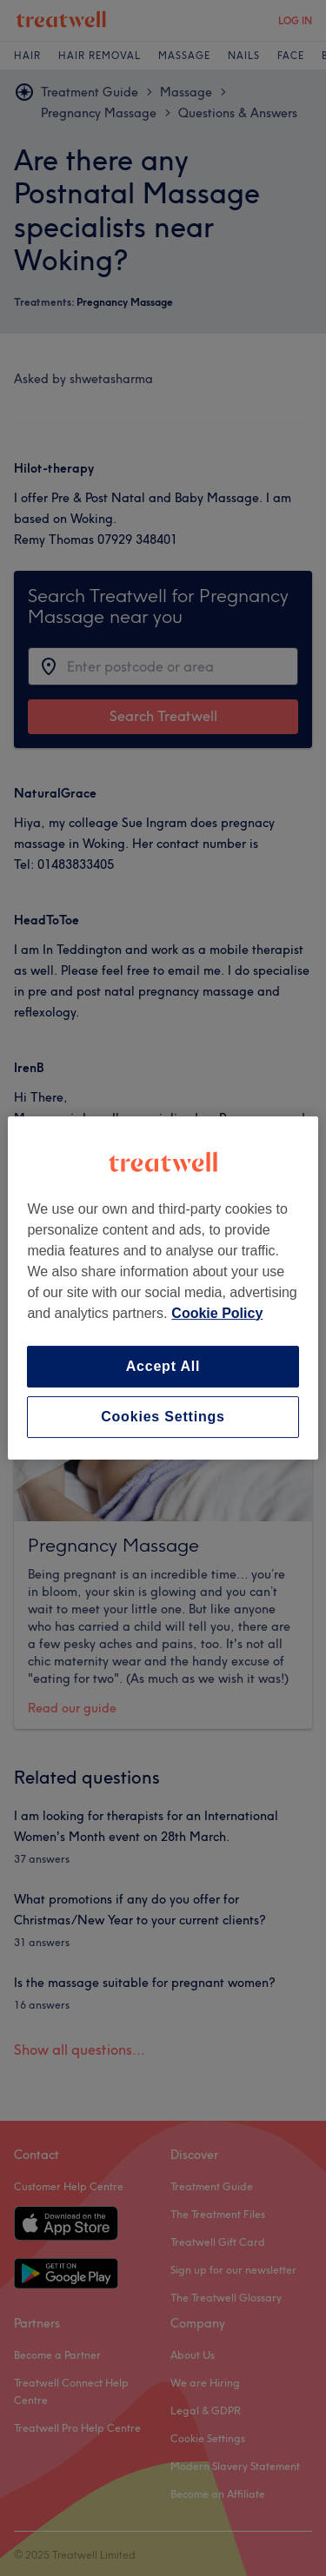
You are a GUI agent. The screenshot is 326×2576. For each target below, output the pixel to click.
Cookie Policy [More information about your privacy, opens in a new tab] (217, 1313)
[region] (162, 1288)
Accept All (163, 1366)
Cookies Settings (163, 1416)
